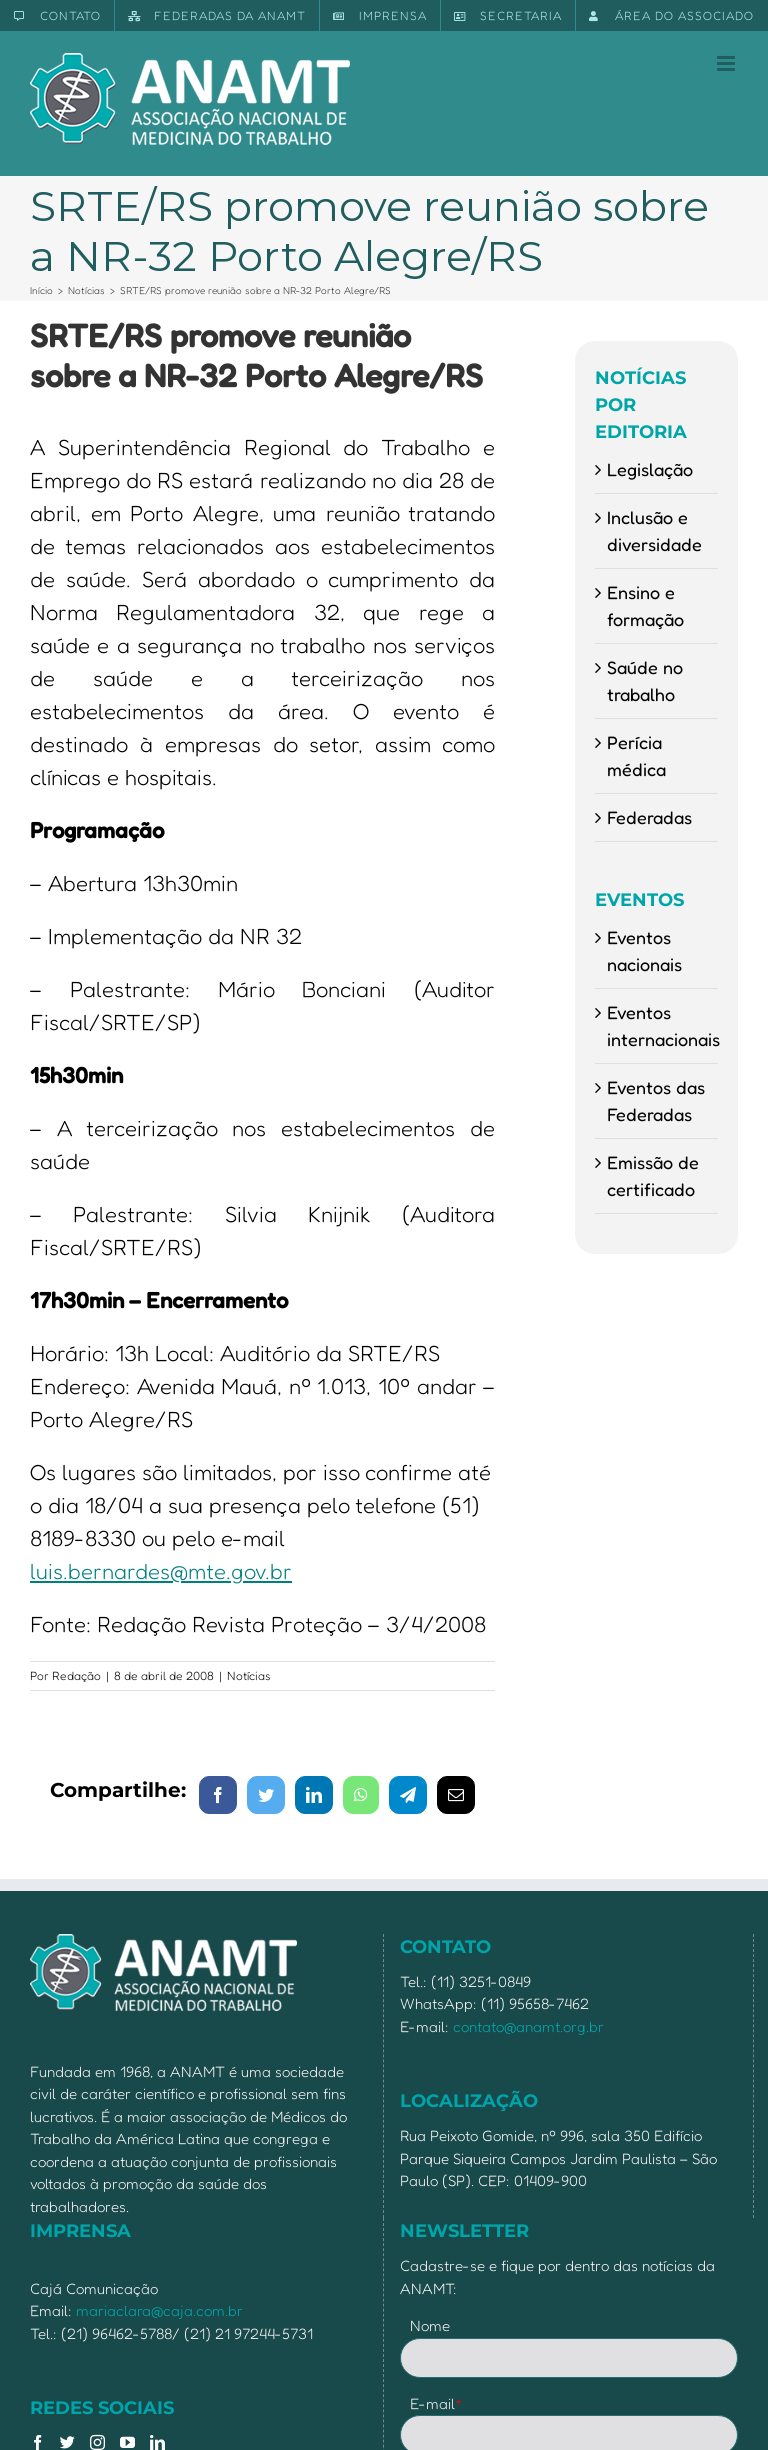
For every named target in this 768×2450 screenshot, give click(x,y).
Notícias (249, 1675)
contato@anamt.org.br (528, 2026)
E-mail (436, 2403)
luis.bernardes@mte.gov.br (161, 1571)
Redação (76, 1675)
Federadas (649, 817)
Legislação (650, 469)
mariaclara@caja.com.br (159, 2310)
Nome (430, 2325)
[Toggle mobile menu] (727, 63)
